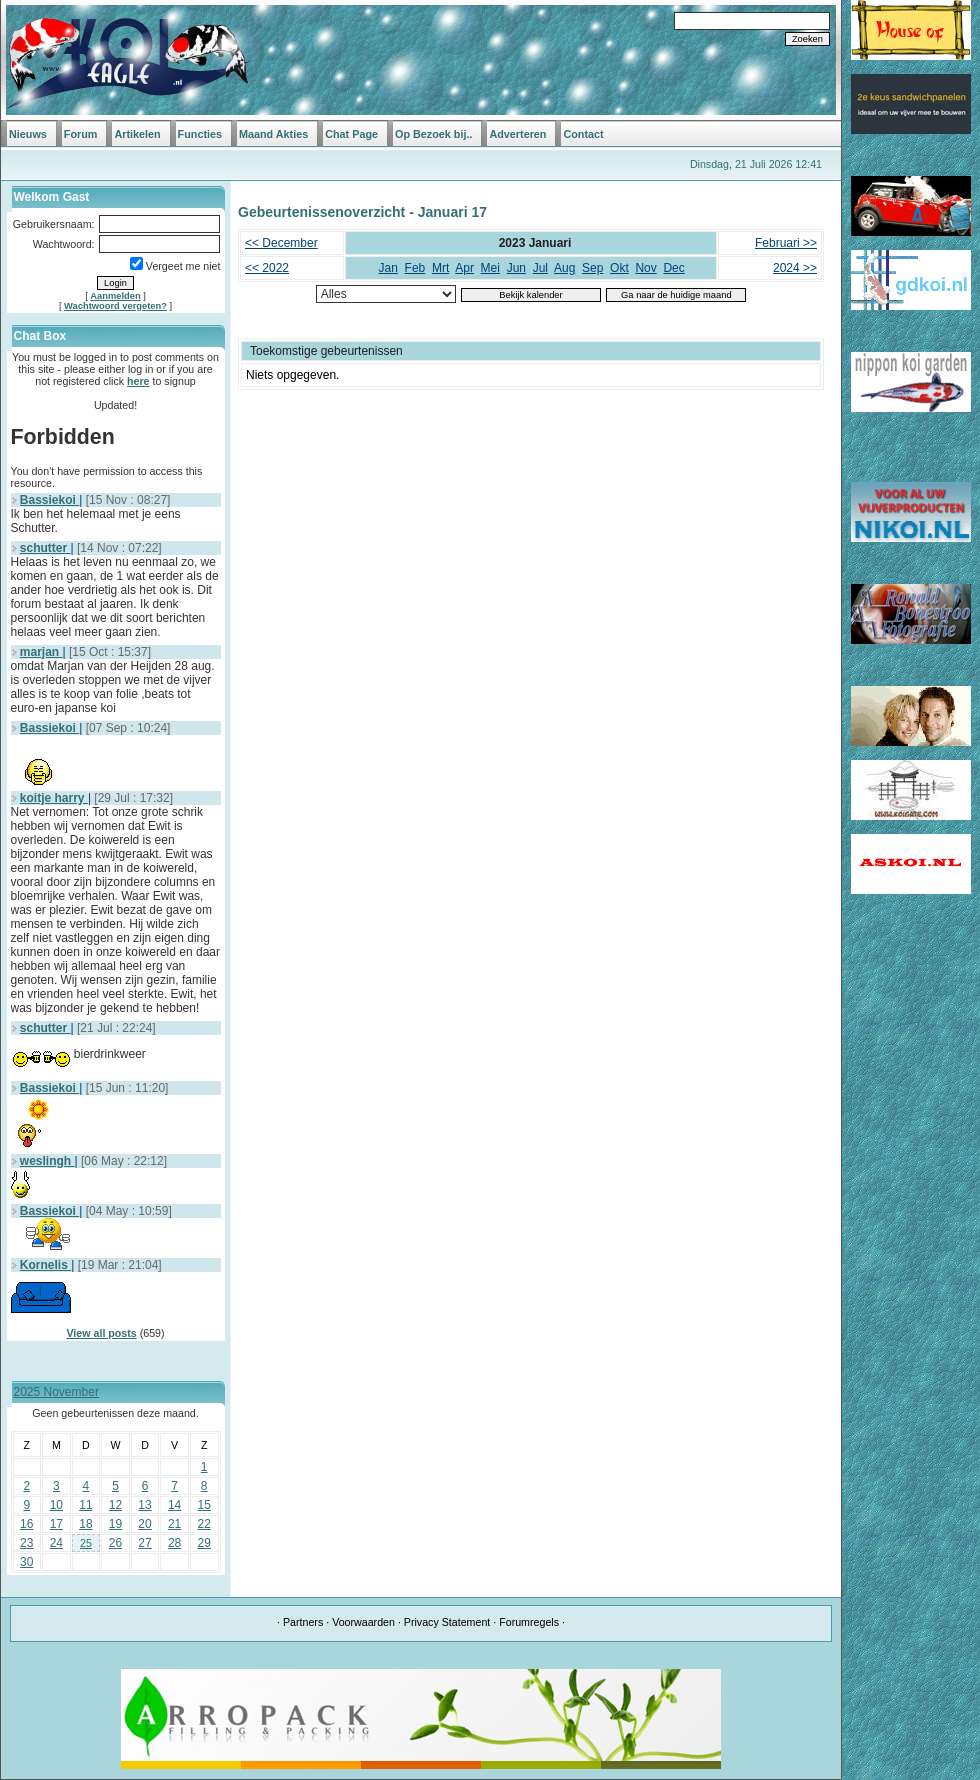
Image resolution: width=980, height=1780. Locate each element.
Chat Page (351, 134)
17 (56, 1524)
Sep (592, 268)
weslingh (47, 1161)
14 (174, 1505)
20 (144, 1524)
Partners (303, 1622)
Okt (619, 268)
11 (85, 1505)
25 (86, 1543)
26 (115, 1543)
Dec (673, 268)
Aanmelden (115, 296)
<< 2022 (267, 268)
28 (174, 1543)
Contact (583, 134)
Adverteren (517, 134)
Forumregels (529, 1622)
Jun (516, 268)
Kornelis (45, 1265)
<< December (281, 243)
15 (204, 1505)
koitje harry (54, 798)
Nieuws (28, 134)
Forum (81, 134)
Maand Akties (273, 134)
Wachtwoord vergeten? (115, 306)
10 (56, 1505)
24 (56, 1543)
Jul (540, 268)
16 (26, 1524)
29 (204, 1543)
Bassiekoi (49, 500)
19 (115, 1524)
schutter (45, 548)
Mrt (440, 268)
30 (26, 1562)
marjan (41, 652)
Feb (415, 268)
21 (174, 1524)
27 (144, 1543)
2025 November (56, 1392)
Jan (388, 268)
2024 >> (795, 268)
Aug (564, 268)
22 (204, 1524)
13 (144, 1505)
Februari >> (786, 243)
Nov (645, 268)
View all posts (101, 1333)
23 (26, 1543)
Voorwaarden (363, 1622)
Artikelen (137, 134)
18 (85, 1524)
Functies (200, 134)
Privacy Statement (447, 1622)
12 (115, 1505)
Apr (464, 268)
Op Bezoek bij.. (433, 134)
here (138, 381)
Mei (490, 268)
